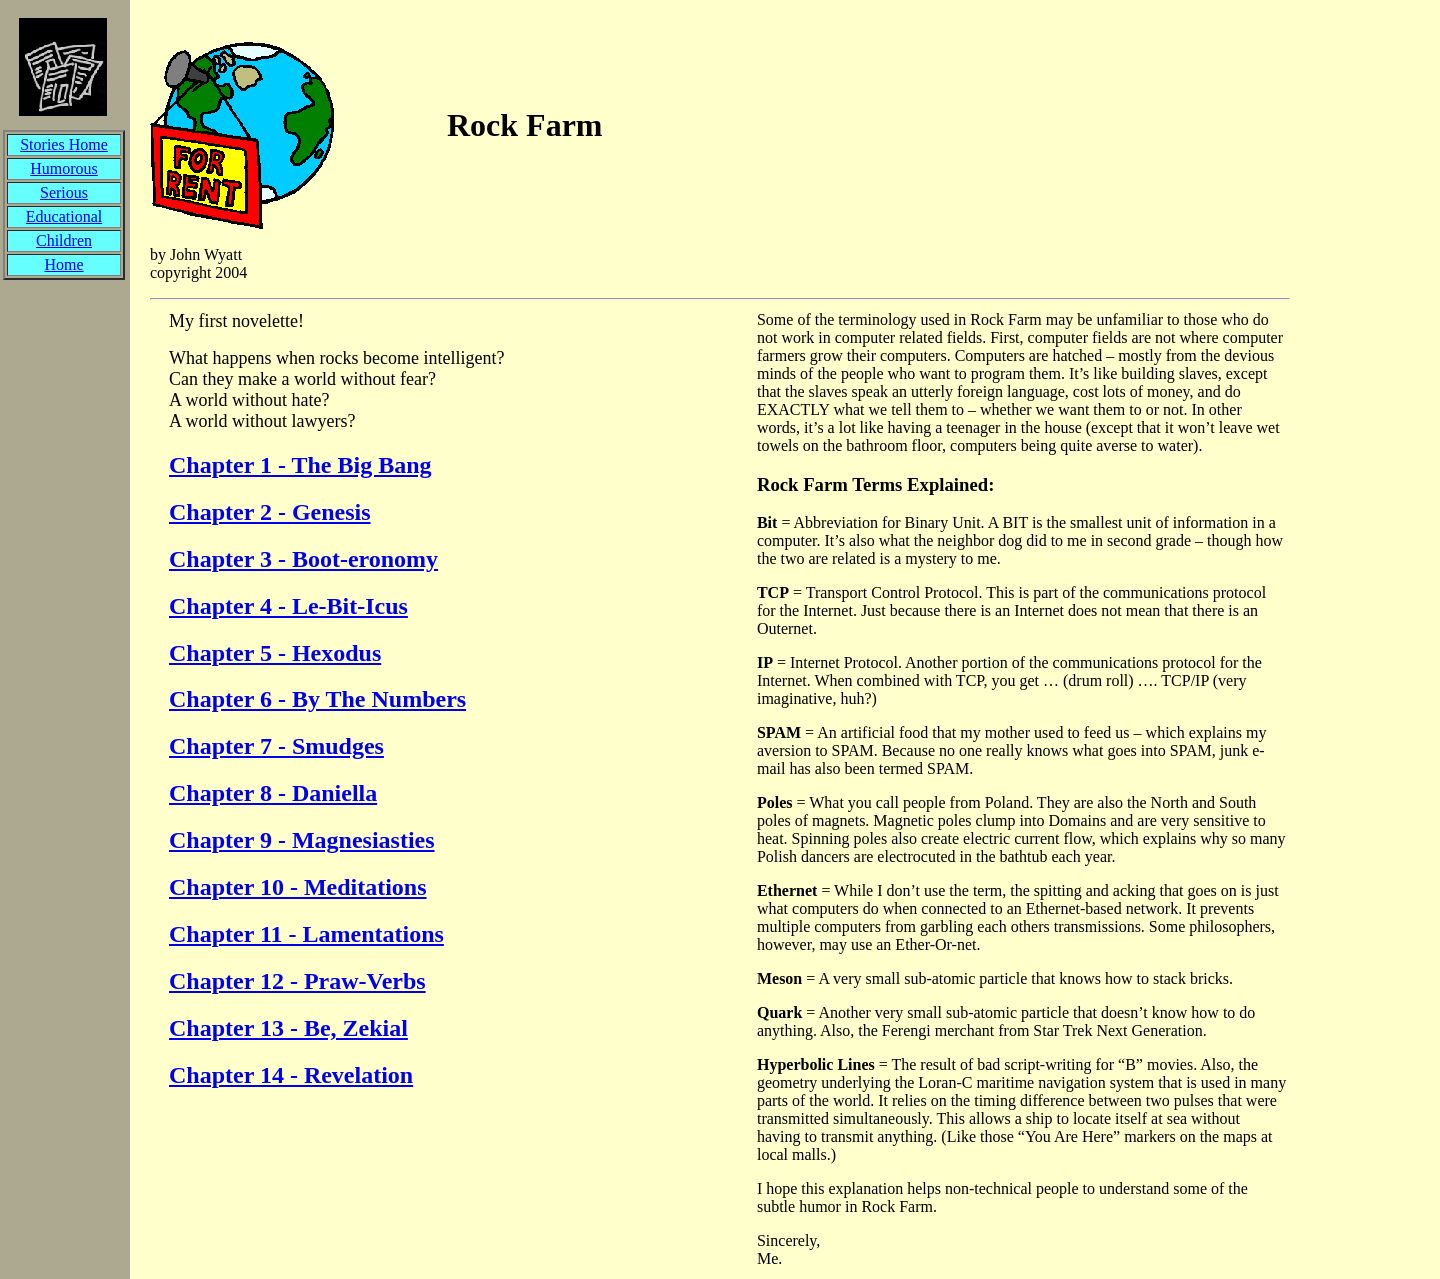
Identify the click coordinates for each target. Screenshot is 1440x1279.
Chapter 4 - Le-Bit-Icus (288, 606)
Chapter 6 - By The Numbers (317, 699)
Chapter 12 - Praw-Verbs (297, 981)
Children (64, 240)
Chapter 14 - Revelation (291, 1075)
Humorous (64, 168)
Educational (64, 216)
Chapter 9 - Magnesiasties (302, 840)
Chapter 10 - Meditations (298, 887)
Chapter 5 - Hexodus (275, 653)
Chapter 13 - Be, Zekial (288, 1028)
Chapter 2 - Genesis (270, 512)
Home (63, 264)
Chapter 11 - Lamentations (306, 934)
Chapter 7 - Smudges (276, 746)
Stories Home (64, 144)
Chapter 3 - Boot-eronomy (303, 559)
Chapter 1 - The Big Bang (300, 465)
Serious (64, 192)
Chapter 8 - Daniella (273, 793)
